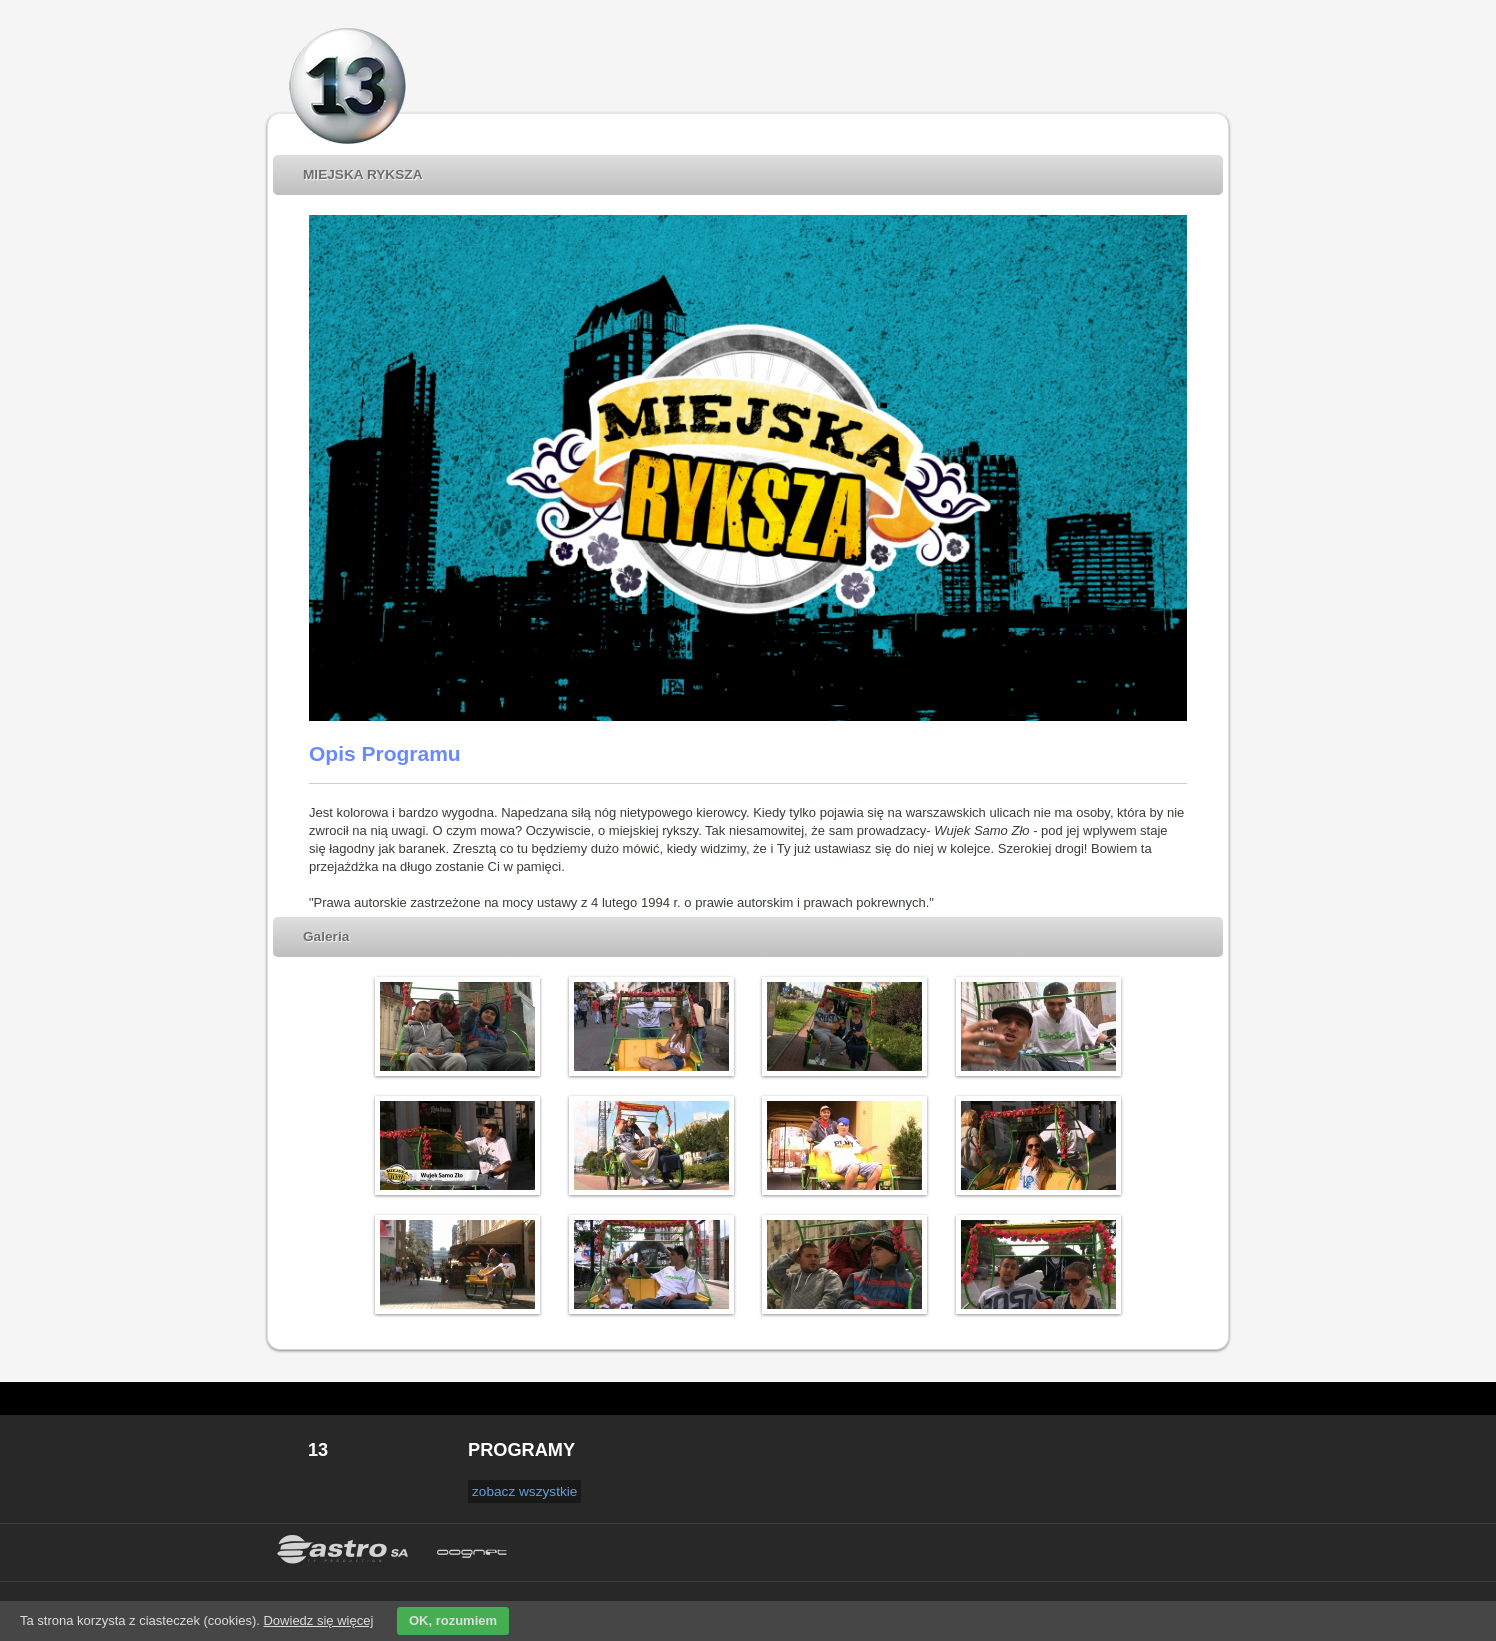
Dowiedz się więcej (318, 1620)
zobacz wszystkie (524, 1491)
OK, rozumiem (453, 1620)
